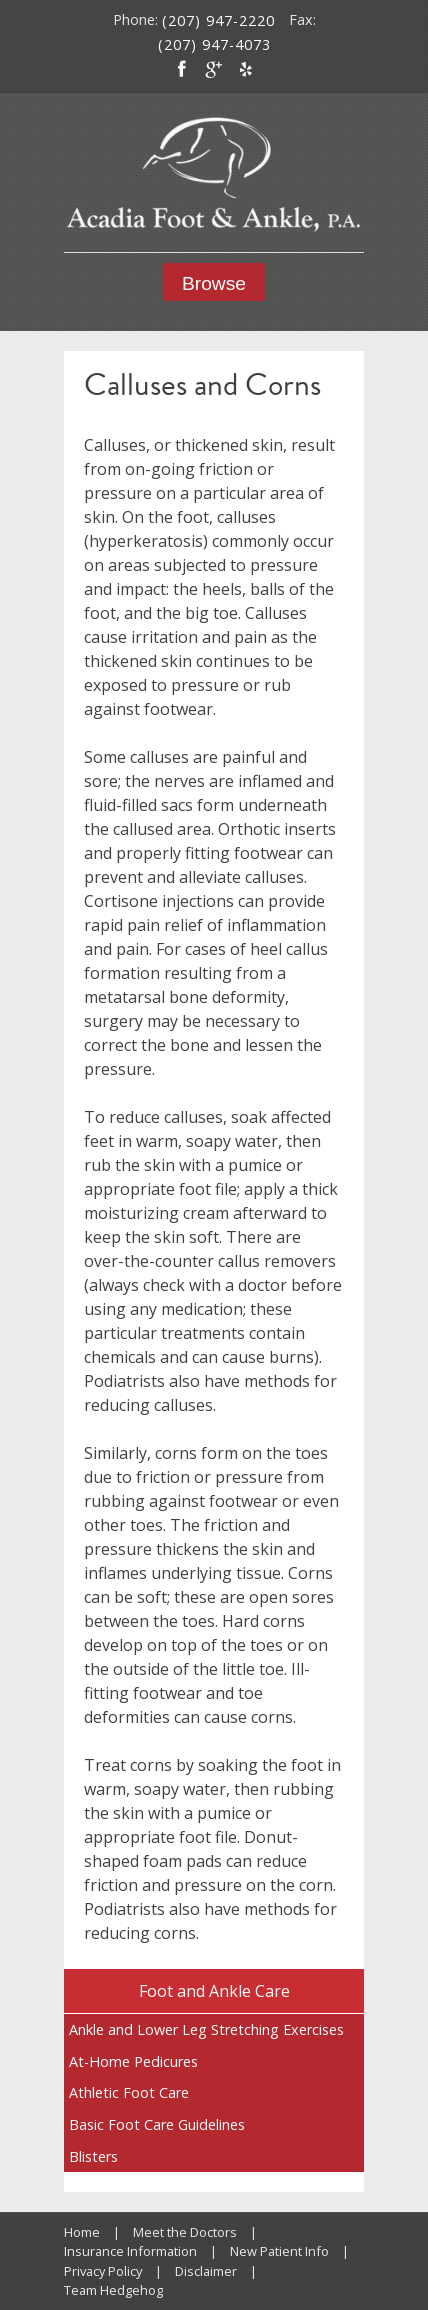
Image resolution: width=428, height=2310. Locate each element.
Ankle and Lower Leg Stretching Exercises (206, 2029)
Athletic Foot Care (129, 2092)
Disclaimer (206, 2271)
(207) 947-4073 (214, 44)
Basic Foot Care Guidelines (157, 2124)
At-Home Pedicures (133, 2061)
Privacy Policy (103, 2271)
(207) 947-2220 (218, 20)
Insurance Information (130, 2251)
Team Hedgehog (113, 2290)
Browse (214, 283)
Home (82, 2232)
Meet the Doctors (185, 2232)
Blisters (93, 2156)
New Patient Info (279, 2251)
